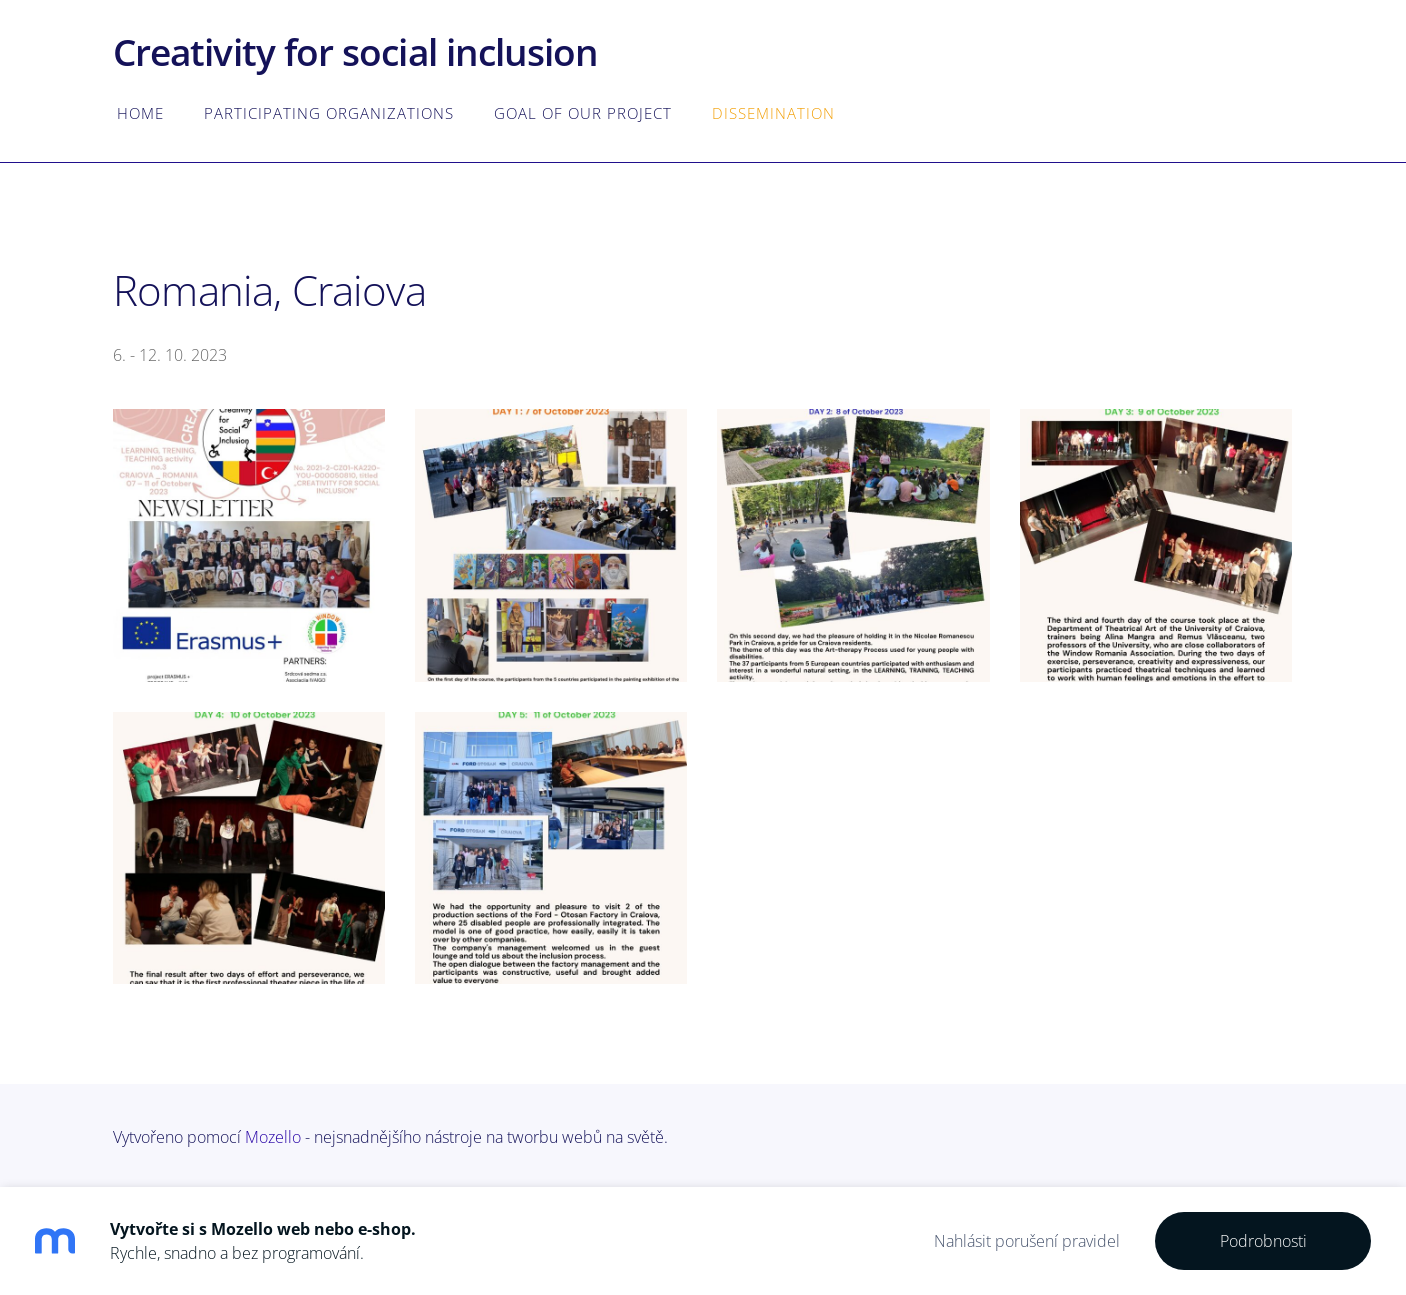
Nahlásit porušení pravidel (1027, 1241)
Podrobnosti (1263, 1241)
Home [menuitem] (140, 113)
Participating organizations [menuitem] (329, 113)
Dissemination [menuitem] (773, 113)
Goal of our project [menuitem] (583, 113)
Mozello (273, 1137)
